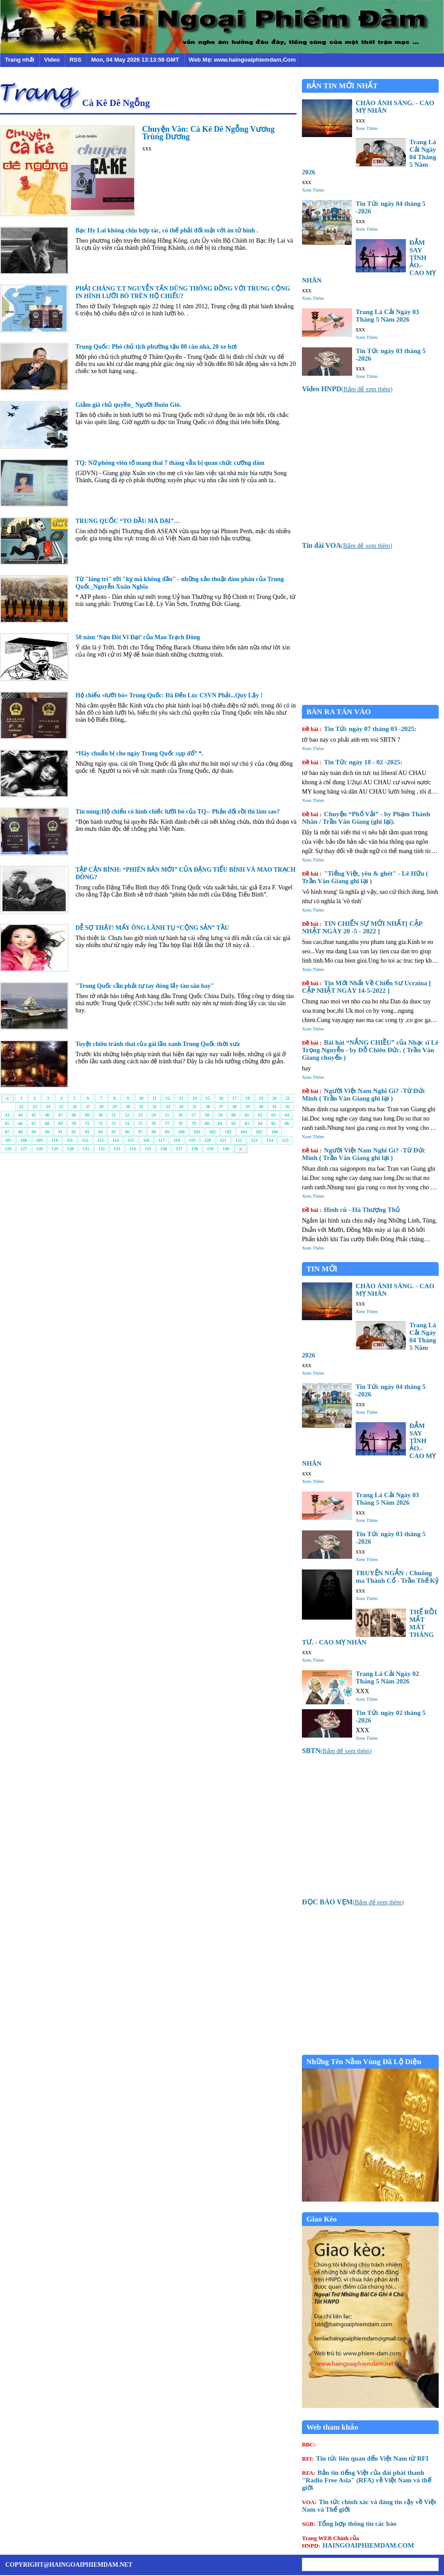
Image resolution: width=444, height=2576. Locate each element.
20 (274, 1098)
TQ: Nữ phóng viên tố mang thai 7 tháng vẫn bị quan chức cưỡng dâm (170, 463)
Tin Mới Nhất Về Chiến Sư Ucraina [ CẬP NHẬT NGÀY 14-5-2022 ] (366, 986)
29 (114, 1106)
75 (140, 1123)
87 (7, 1131)
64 (287, 1115)
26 (74, 1106)
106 (274, 1131)
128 (39, 1148)
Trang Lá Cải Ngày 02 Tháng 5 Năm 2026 (387, 1677)
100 (181, 1131)
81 (220, 1123)
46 (47, 1115)
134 (132, 1148)
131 (86, 1148)
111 (70, 1140)
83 (247, 1123)
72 (100, 1123)
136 (163, 1148)
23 (34, 1106)
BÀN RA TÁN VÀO (338, 712)
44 (20, 1115)
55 (167, 1115)
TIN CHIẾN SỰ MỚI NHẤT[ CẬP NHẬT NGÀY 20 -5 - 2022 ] (362, 927)
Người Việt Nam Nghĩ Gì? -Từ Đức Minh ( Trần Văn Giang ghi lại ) (363, 1094)
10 (141, 1098)
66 (20, 1123)
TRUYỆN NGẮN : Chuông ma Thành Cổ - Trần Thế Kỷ (397, 1576)
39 (248, 1106)
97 (140, 1131)
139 (210, 1148)
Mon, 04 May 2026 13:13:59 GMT (135, 59)
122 (238, 1140)
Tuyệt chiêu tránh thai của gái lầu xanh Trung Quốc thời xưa (157, 1044)
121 (223, 1140)
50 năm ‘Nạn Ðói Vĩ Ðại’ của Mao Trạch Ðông (137, 637)
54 (153, 1115)
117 (162, 1140)
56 (180, 1115)
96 (127, 1131)
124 (269, 1140)
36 (208, 1106)
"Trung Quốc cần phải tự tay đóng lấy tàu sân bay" (144, 986)
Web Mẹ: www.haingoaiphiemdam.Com (242, 59)
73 (113, 1123)
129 (55, 1148)
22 (21, 1106)
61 (247, 1115)
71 (87, 1123)
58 (207, 1115)
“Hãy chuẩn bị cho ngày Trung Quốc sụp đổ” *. (139, 753)
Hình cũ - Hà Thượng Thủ (351, 1209)
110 (55, 1140)
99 (167, 1131)
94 (100, 1131)
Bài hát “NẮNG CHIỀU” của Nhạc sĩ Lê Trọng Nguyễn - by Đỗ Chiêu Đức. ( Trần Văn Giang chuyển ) (370, 1050)
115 (131, 1140)
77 (167, 1123)
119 (192, 1140)
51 (113, 1115)
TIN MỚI (321, 1269)
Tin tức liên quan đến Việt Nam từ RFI (365, 2458)
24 (48, 1106)
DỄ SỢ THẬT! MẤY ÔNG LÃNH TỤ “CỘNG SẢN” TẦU (152, 927)
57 (193, 1115)
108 (23, 1140)
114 (115, 1140)
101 (197, 1131)
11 (154, 1098)
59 (220, 1115)
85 (273, 1123)
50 (100, 1115)
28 (101, 1106)
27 (88, 1106)
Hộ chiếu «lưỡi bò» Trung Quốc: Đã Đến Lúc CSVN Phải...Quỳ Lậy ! (168, 695)
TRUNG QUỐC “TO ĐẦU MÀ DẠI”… (127, 521)
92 (73, 1131)
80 (207, 1123)
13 (181, 1098)
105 (259, 1131)
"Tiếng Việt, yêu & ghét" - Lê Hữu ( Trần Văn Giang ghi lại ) (365, 877)
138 (194, 1148)
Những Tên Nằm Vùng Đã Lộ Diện (363, 2061)
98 (153, 1131)
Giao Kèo (321, 2219)
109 (39, 1140)
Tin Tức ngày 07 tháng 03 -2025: (359, 728)
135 (148, 1148)
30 (128, 1106)
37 (221, 1106)
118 (177, 1140)
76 (153, 1123)
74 (127, 1123)
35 (194, 1106)
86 (287, 1123)
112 (85, 1140)
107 (8, 1140)
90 (47, 1131)
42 (287, 1106)
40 (261, 1106)
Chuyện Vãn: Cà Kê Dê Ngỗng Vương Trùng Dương (208, 133)
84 (260, 1123)
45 (34, 1115)
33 (168, 1106)
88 (20, 1131)
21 (287, 1098)
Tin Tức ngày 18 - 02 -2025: (352, 762)
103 (228, 1131)
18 (248, 1098)
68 (47, 1123)
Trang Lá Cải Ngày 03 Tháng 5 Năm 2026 (387, 315)
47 (60, 1115)
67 (34, 1123)
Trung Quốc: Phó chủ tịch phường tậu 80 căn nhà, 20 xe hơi (156, 346)
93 (87, 1131)
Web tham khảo (332, 2427)
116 (146, 1140)
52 (127, 1115)
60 (233, 1115)
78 (180, 1123)
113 (100, 1140)
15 (208, 1098)
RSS (75, 59)
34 (181, 1106)
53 (140, 1115)
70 (73, 1123)
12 (168, 1098)
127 (23, 1148)
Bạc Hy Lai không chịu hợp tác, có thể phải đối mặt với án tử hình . (166, 230)
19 (261, 1098)
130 (70, 1148)
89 (34, 1131)
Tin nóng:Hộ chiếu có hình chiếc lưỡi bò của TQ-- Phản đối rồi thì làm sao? (177, 811)
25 (61, 1106)
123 (254, 1140)
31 (141, 1106)
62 (260, 1115)
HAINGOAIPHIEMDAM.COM (358, 2542)
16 (221, 1098)
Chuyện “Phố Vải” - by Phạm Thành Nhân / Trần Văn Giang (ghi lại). (366, 817)
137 (179, 1148)
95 (113, 1131)
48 (73, 1115)
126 (8, 1148)
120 (207, 1140)
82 (233, 1123)
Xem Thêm (367, 128)
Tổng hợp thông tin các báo (349, 2523)
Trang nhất (19, 59)
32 (154, 1106)
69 (60, 1123)
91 (60, 1131)
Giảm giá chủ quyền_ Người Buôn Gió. (128, 404)
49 (87, 1115)
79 (193, 1123)
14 (194, 1098)
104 (243, 1131)
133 (117, 1148)
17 (234, 1098)
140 (225, 1148)
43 (7, 1115)
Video (51, 59)
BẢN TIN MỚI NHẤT (342, 86)
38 (234, 1106)
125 (285, 1140)
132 (101, 1148)
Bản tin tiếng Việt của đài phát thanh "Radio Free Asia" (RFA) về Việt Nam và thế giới (366, 2480)
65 (7, 1123)
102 (212, 1131)
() (347, 389)
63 (273, 1115)
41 (274, 1106)
